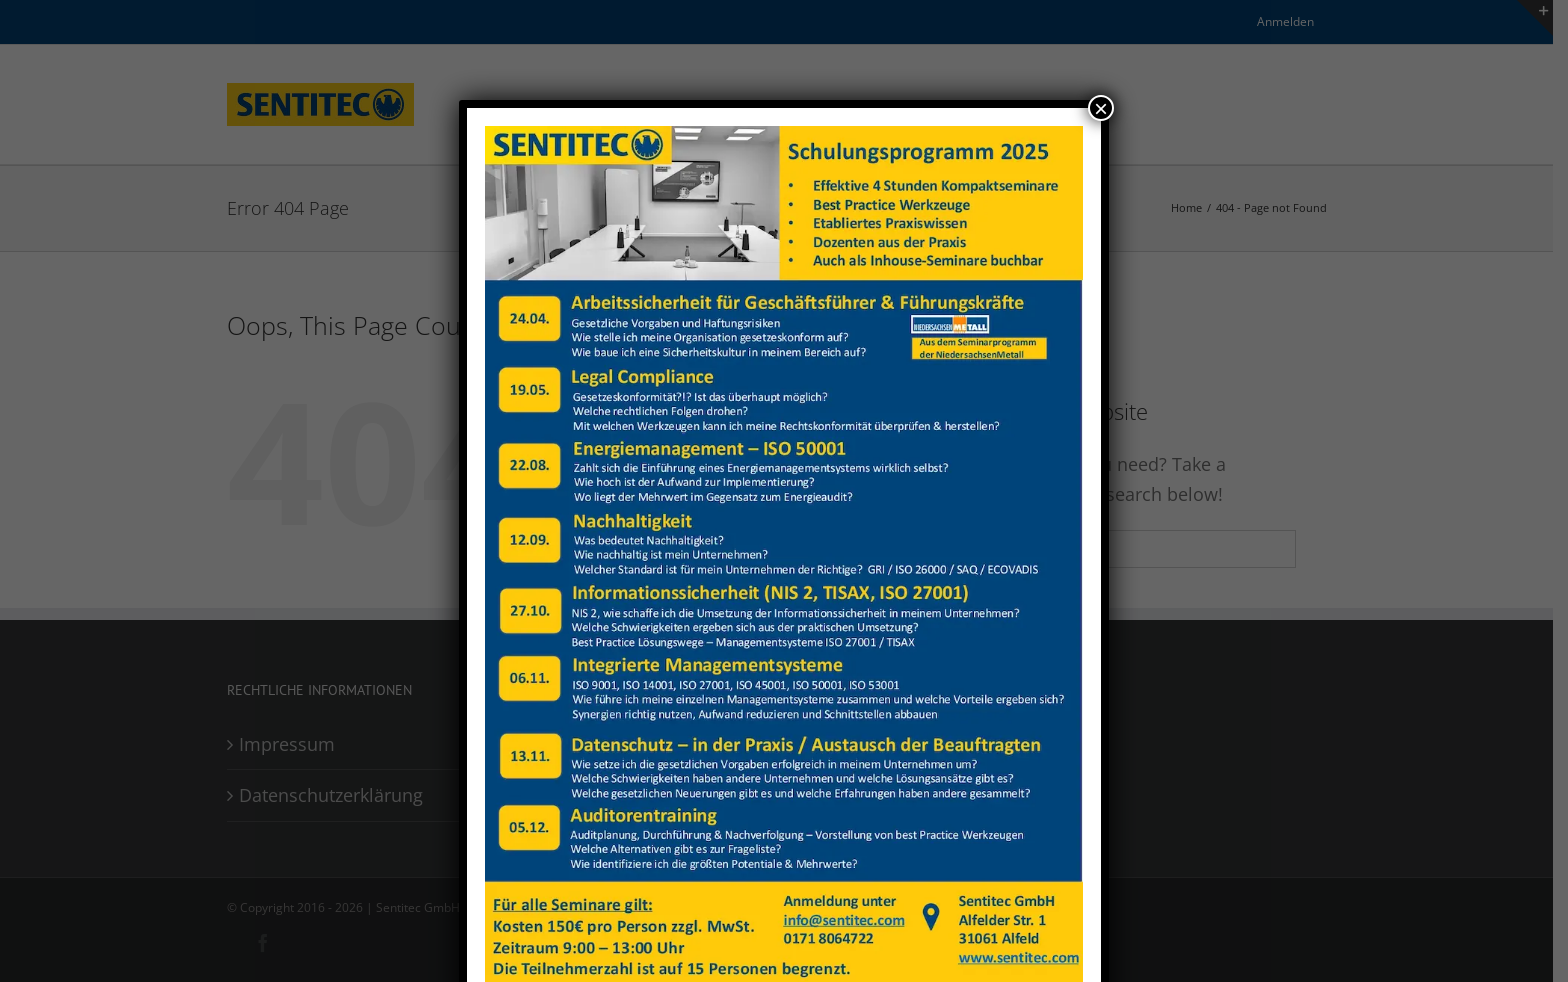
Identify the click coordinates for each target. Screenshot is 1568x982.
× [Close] (1101, 108)
